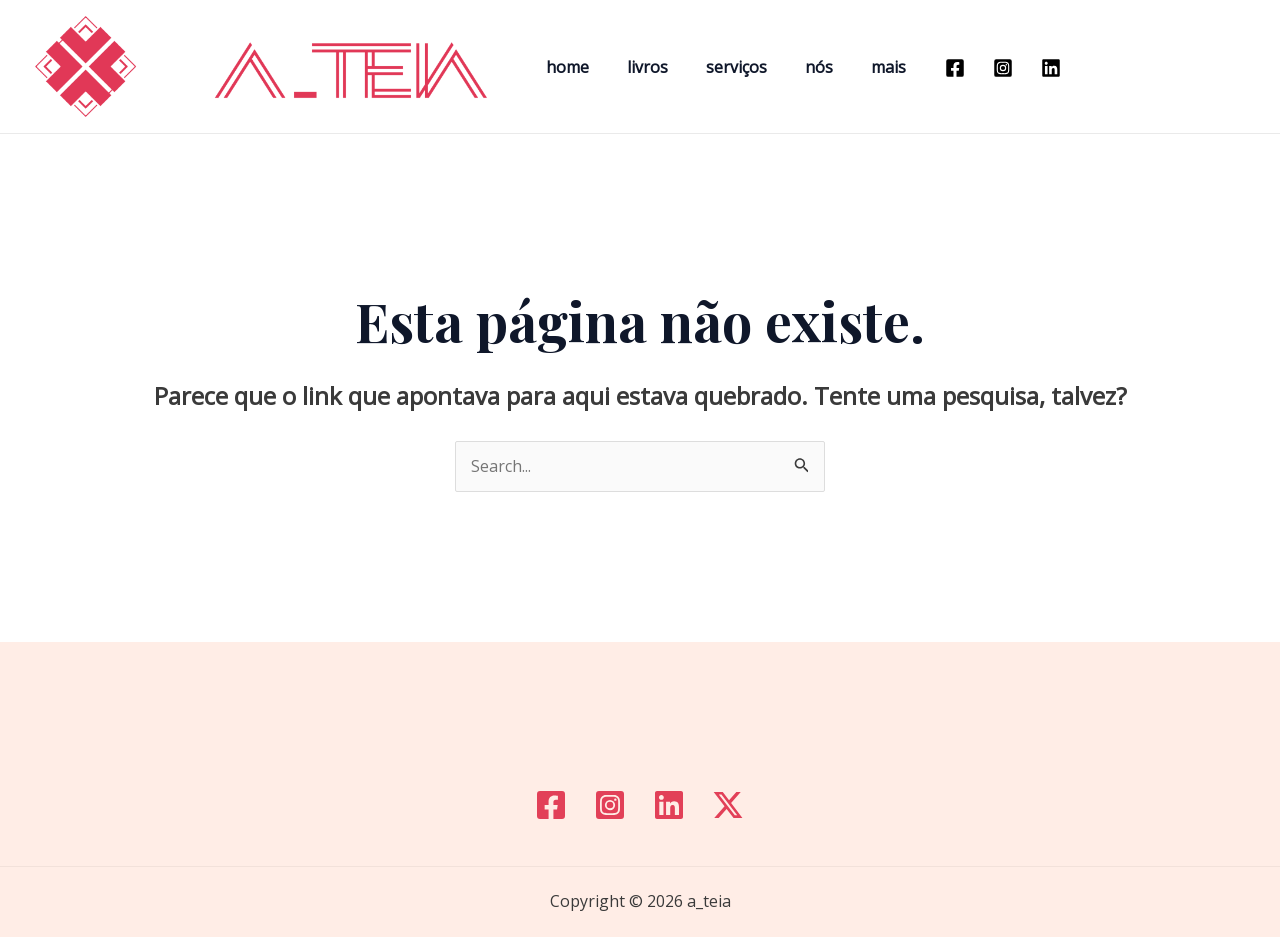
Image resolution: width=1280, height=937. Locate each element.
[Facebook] (925, 68)
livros (638, 67)
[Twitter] (728, 805)
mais (861, 67)
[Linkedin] (1021, 68)
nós (798, 67)
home (564, 67)
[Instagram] (973, 68)
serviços (721, 67)
